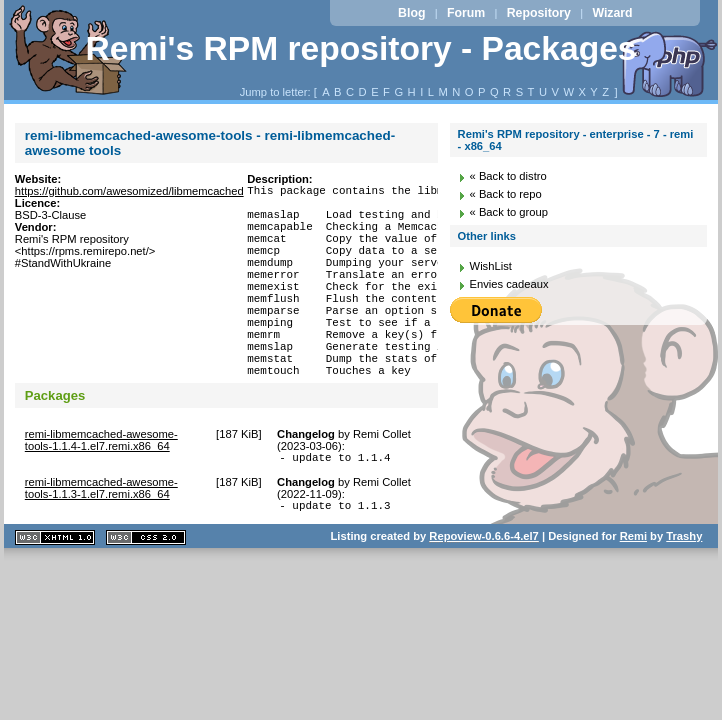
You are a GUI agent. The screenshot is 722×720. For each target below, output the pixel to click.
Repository (539, 13)
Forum (466, 13)
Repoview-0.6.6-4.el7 (483, 590)
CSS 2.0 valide (146, 591)
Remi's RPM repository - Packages (360, 48)
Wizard (612, 13)
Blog (411, 13)
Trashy (684, 590)
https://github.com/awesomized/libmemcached (129, 191)
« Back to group (509, 212)
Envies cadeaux (509, 284)
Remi (633, 590)
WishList (491, 266)
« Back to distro (508, 176)
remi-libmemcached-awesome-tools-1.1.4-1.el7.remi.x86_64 (101, 488)
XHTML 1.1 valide (55, 591)
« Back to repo (506, 194)
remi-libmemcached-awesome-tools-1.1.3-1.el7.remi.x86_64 (101, 539)
